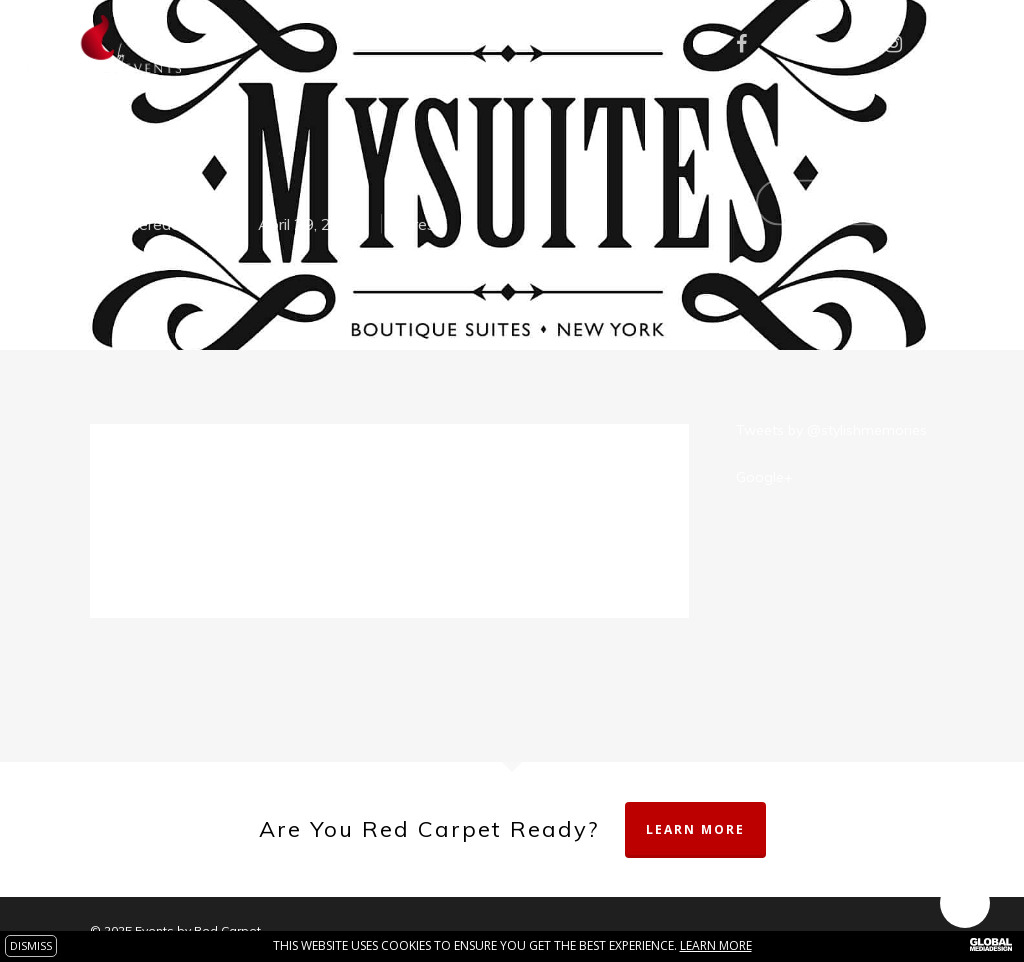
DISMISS (31, 945)
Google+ (764, 477)
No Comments (845, 200)
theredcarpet (170, 224)
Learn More (695, 829)
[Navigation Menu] (979, 44)
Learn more (716, 945)
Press (422, 224)
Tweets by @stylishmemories (831, 430)
